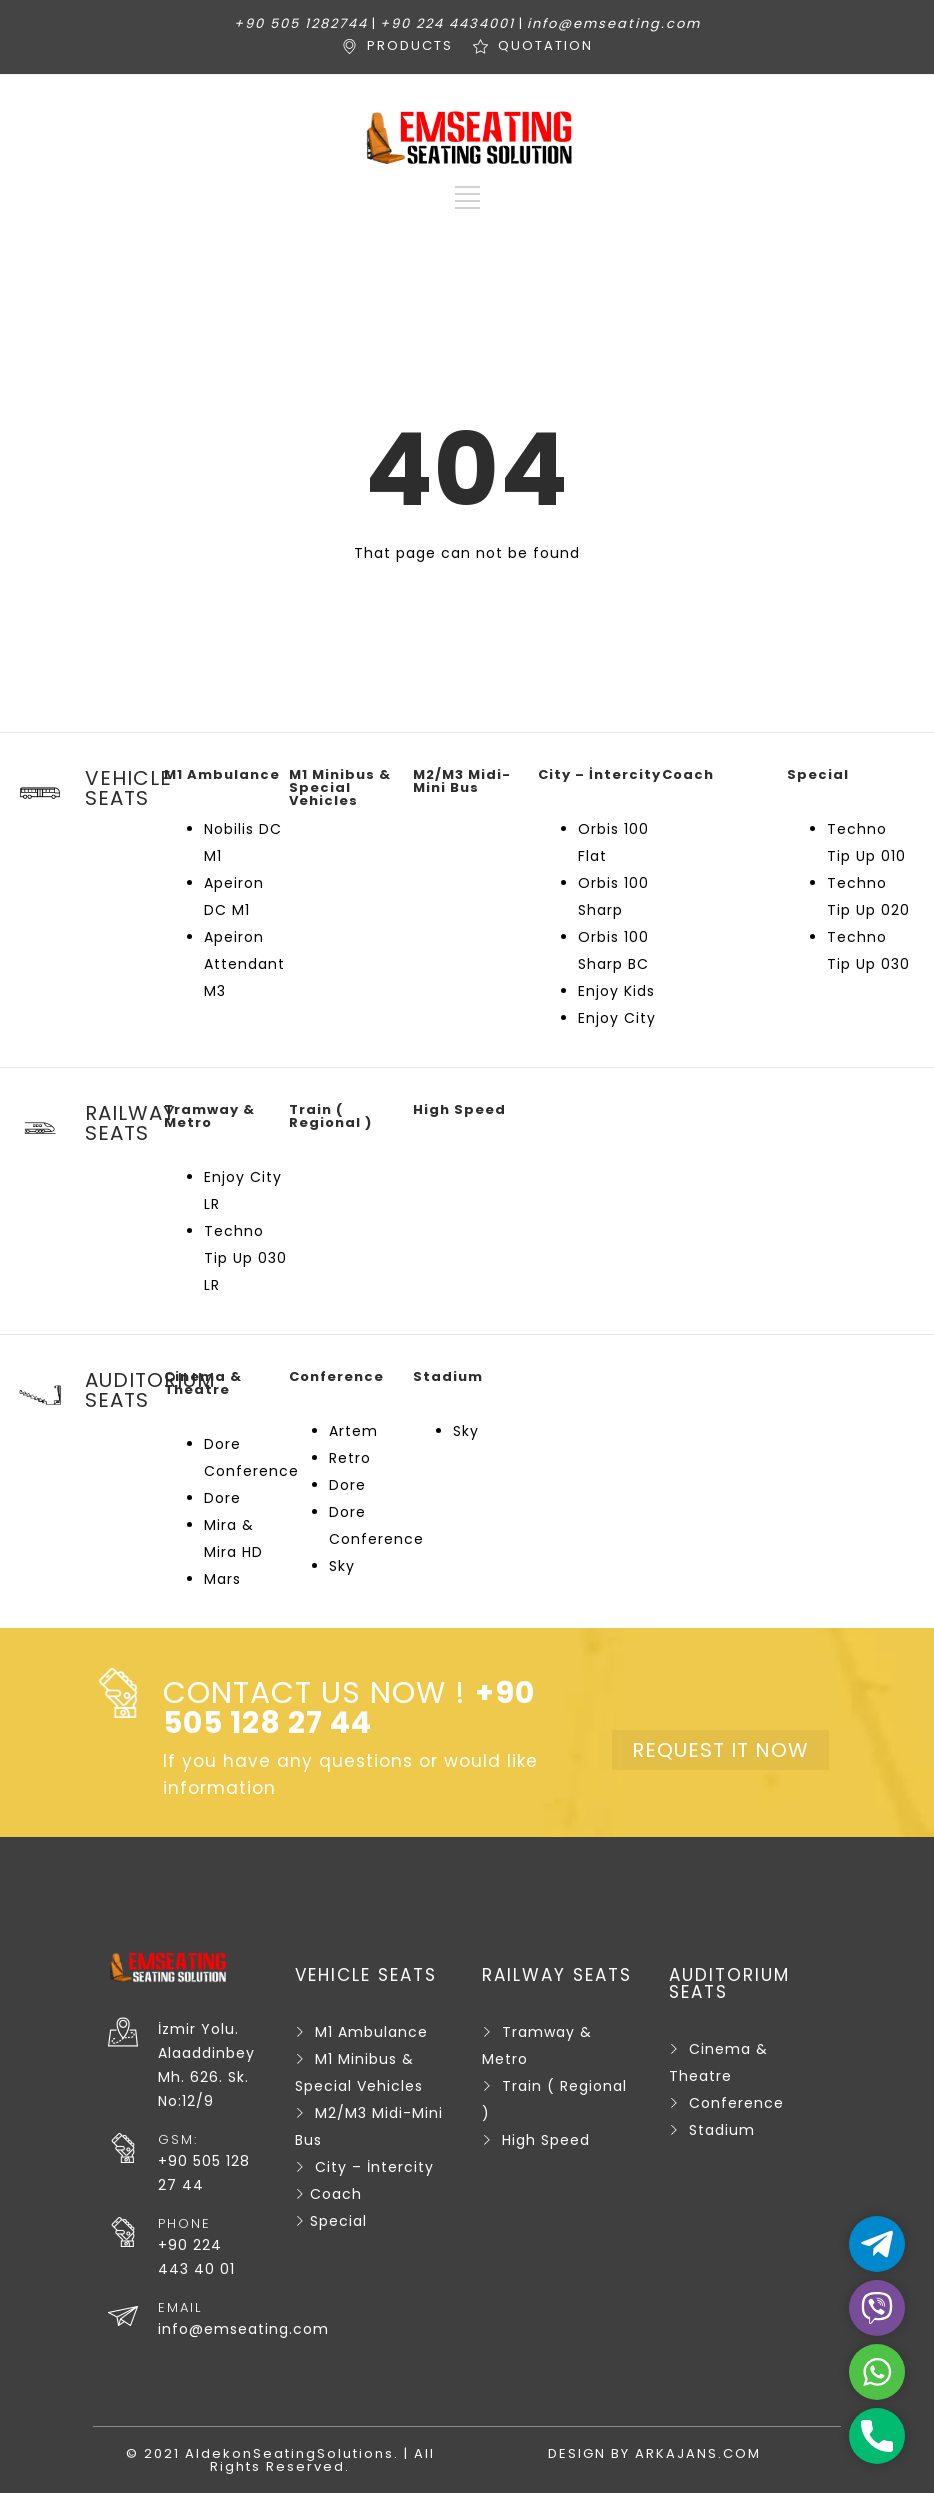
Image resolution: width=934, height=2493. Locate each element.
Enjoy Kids (616, 991)
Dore (222, 1498)
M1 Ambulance (371, 2032)
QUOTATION (545, 45)
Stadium (722, 2130)
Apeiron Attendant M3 (244, 964)
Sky (342, 1566)
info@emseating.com (614, 23)
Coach (336, 2194)
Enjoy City (617, 1018)
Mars (222, 1579)
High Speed (546, 2140)
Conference (736, 2103)
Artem (353, 1431)
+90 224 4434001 (447, 23)
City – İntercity (374, 2167)
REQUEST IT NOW (720, 1750)
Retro (350, 1458)
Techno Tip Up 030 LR (245, 1258)
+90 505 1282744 (301, 23)
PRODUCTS (410, 45)
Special (338, 2221)
